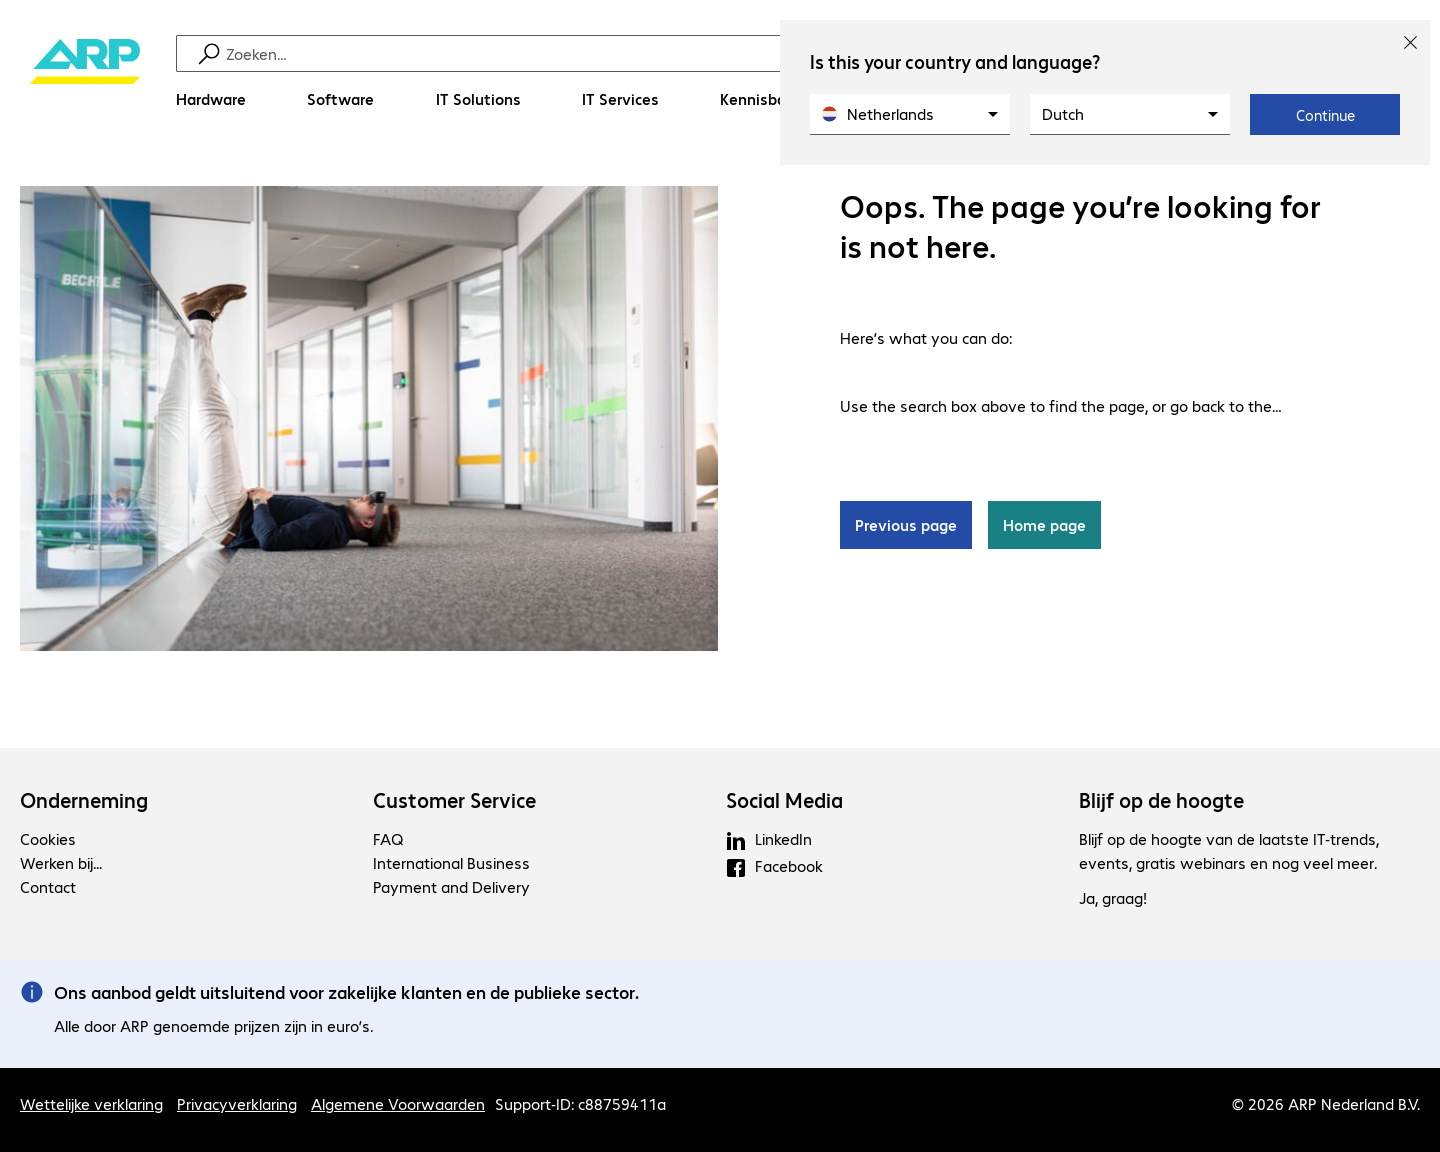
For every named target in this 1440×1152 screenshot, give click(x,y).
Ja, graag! (1113, 897)
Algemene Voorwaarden (398, 1103)
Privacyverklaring (237, 1103)
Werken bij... (61, 862)
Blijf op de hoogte (1161, 800)
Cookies (48, 838)
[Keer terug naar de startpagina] (85, 80)
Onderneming (84, 800)
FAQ (388, 838)
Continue (1325, 115)
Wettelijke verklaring (91, 1103)
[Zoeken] (733, 53)
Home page (1044, 524)
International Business (451, 862)
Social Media (784, 800)
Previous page (906, 524)
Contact (48, 886)
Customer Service (454, 800)
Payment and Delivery (451, 886)
